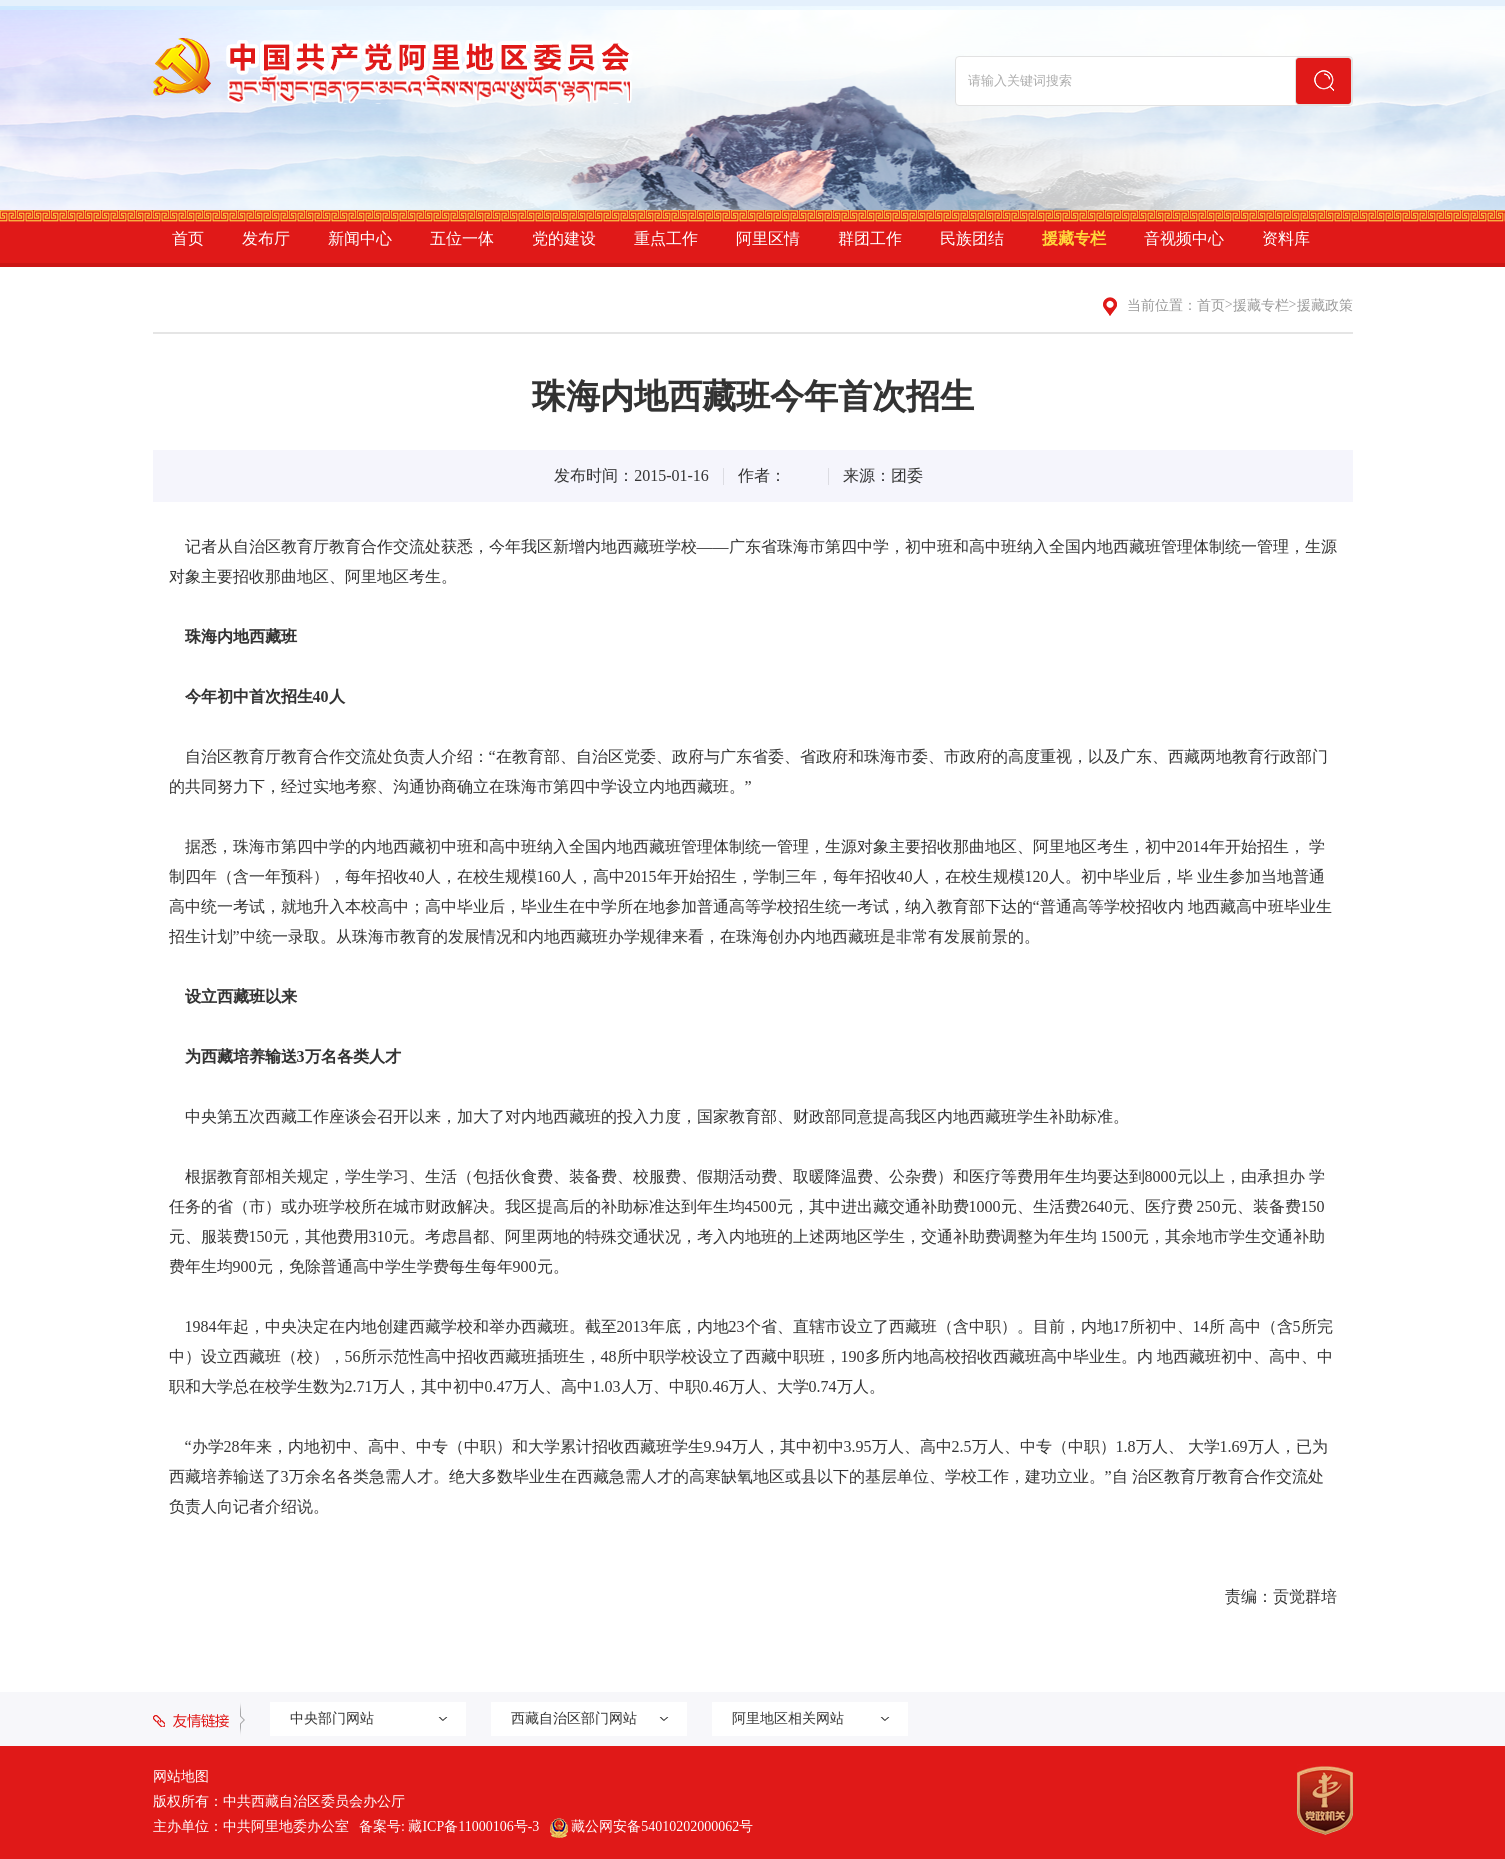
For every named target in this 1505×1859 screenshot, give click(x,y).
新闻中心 (360, 238)
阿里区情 (768, 238)
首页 (188, 238)
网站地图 (181, 1776)
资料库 (1286, 238)
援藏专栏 (1074, 238)
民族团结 (972, 238)
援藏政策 (1325, 305)
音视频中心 (1184, 238)
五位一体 (462, 238)
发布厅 (266, 238)
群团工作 (870, 238)
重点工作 (666, 238)
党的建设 (564, 238)
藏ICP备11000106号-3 (473, 1826)
